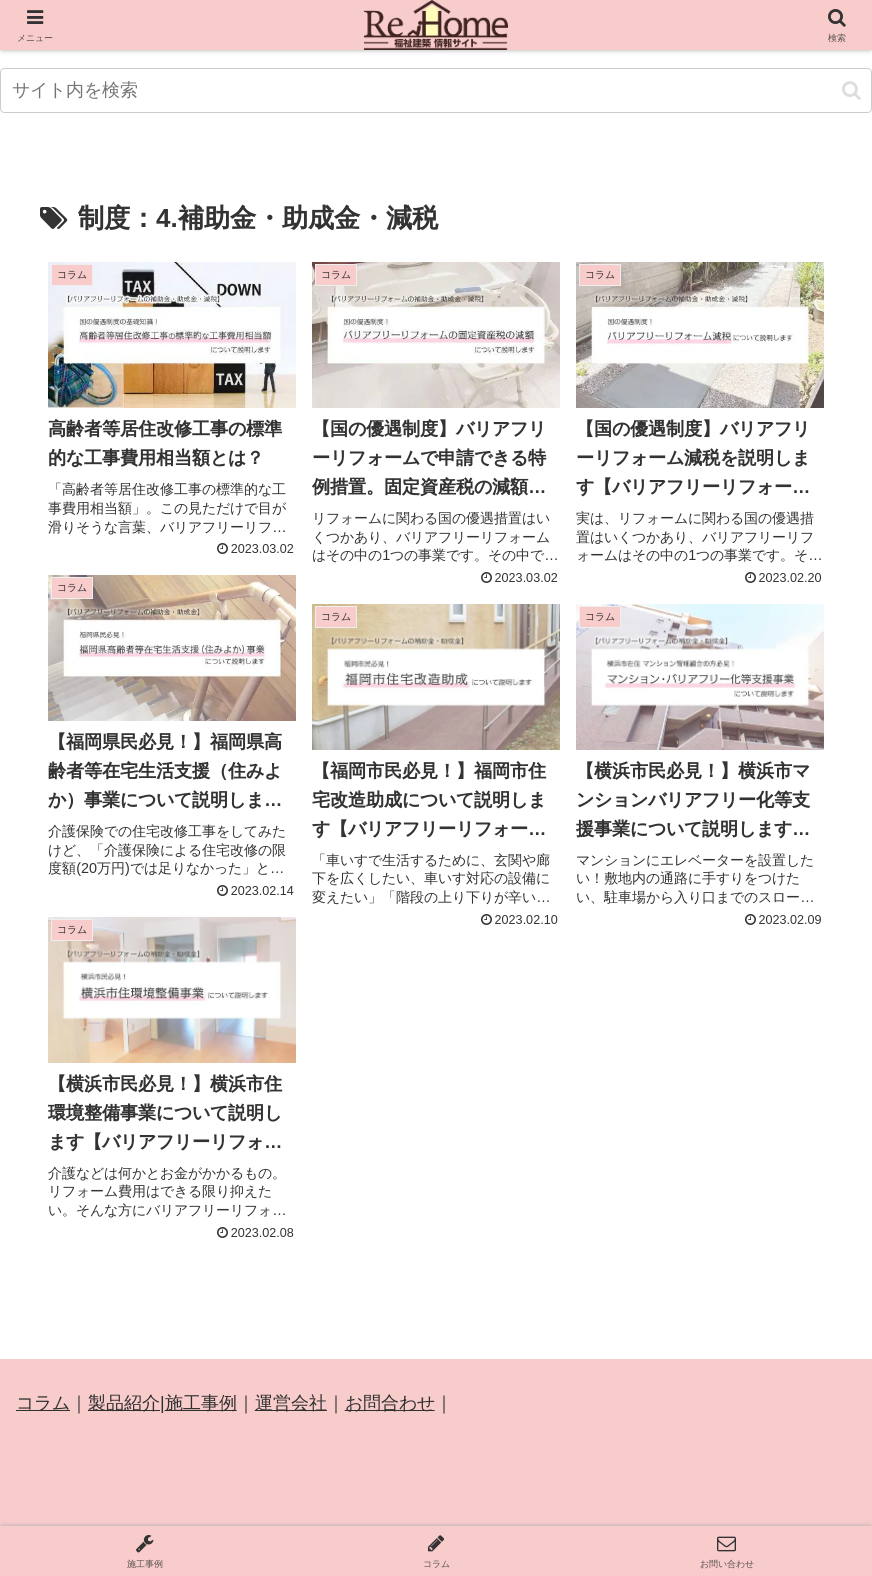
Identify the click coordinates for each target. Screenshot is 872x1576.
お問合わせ (390, 1403)
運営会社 (291, 1403)
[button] (851, 90)
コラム (43, 1403)
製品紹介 (124, 1403)
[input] (436, 90)
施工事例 (201, 1403)
